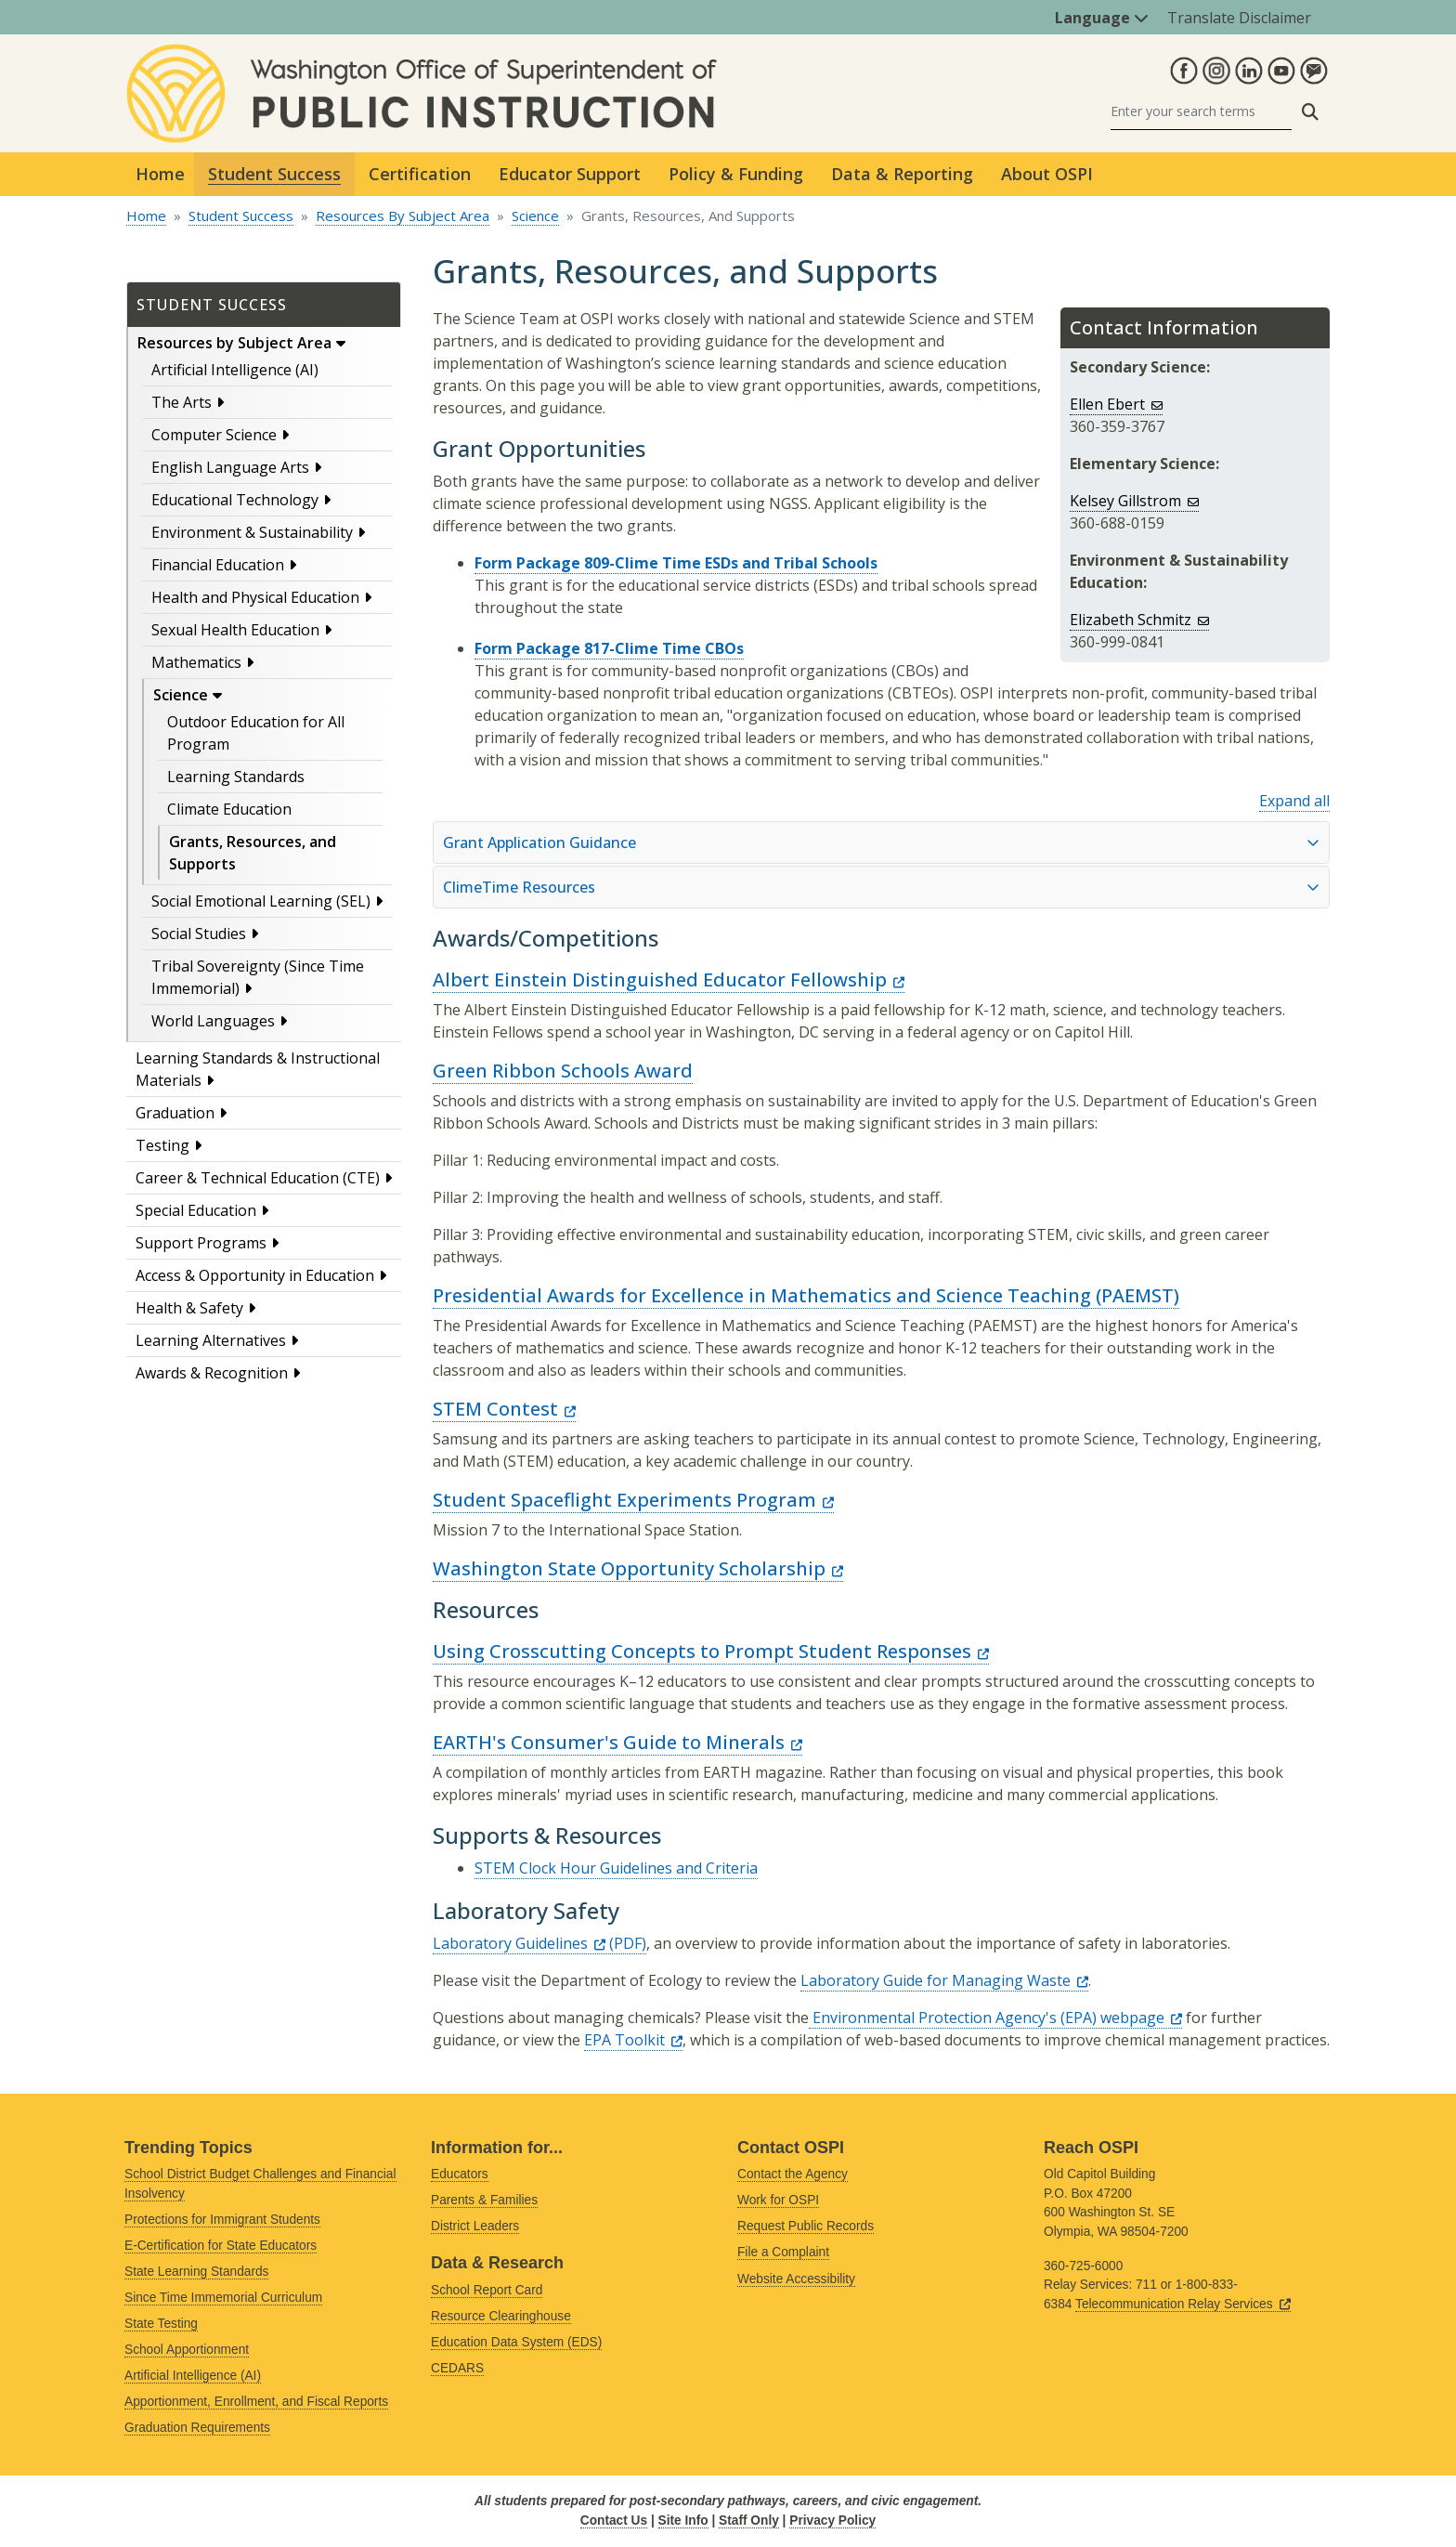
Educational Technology (234, 500)
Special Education (196, 1210)
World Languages (213, 1021)
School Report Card (486, 2290)
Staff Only (749, 2520)
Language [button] (1102, 17)
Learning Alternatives (211, 1340)
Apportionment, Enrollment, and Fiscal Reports (256, 2402)
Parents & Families (484, 2200)
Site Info (683, 2520)
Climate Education (229, 809)
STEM (504, 1408)
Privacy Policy (832, 2520)
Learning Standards (236, 776)
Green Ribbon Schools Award (563, 1070)
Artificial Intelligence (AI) (234, 369)
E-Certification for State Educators (220, 2246)
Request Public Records (805, 2226)
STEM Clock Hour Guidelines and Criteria (616, 1868)
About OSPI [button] (1047, 174)
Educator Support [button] (570, 174)
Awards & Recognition (212, 1373)
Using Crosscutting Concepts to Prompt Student (711, 1651)
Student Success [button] (274, 174)
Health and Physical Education (255, 597)
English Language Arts (230, 467)
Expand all (1294, 800)
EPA (633, 2040)
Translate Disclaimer (1239, 17)
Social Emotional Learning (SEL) (260, 901)
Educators (459, 2174)
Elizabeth (1139, 619)
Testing (162, 1145)
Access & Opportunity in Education (255, 1275)
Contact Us (613, 2520)
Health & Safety (189, 1308)
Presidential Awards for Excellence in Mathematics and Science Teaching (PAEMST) (806, 1295)
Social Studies (198, 933)
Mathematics (196, 662)
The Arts (181, 402)
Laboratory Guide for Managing (944, 1980)
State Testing (161, 2324)
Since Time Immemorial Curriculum (223, 2298)
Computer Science (214, 434)
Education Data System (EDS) (516, 2342)
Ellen (1116, 404)
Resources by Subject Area (234, 343)
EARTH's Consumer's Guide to (617, 1742)
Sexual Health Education (235, 630)
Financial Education (217, 565)
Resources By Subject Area (402, 215)
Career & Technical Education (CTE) (258, 1178)
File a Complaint (783, 2252)
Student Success (240, 215)
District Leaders (475, 2226)
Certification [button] (420, 174)
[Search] (1201, 112)
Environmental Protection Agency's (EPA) (995, 2017)
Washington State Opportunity (638, 1568)
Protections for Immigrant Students (222, 2220)
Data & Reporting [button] (902, 174)
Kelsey (1134, 500)
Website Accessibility (796, 2279)
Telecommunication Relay (1183, 2304)
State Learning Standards (196, 2272)
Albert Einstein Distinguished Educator (668, 979)
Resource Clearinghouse (501, 2316)
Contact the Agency (792, 2174)
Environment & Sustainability (252, 532)
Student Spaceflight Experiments (633, 1499)
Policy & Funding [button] (736, 174)
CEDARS (457, 2368)
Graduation (175, 1113)
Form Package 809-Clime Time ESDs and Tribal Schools (676, 563)
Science (535, 215)
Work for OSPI (778, 2200)
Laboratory (519, 1943)
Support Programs (201, 1243)
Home (160, 174)
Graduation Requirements (197, 2428)
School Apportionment (186, 2350)
